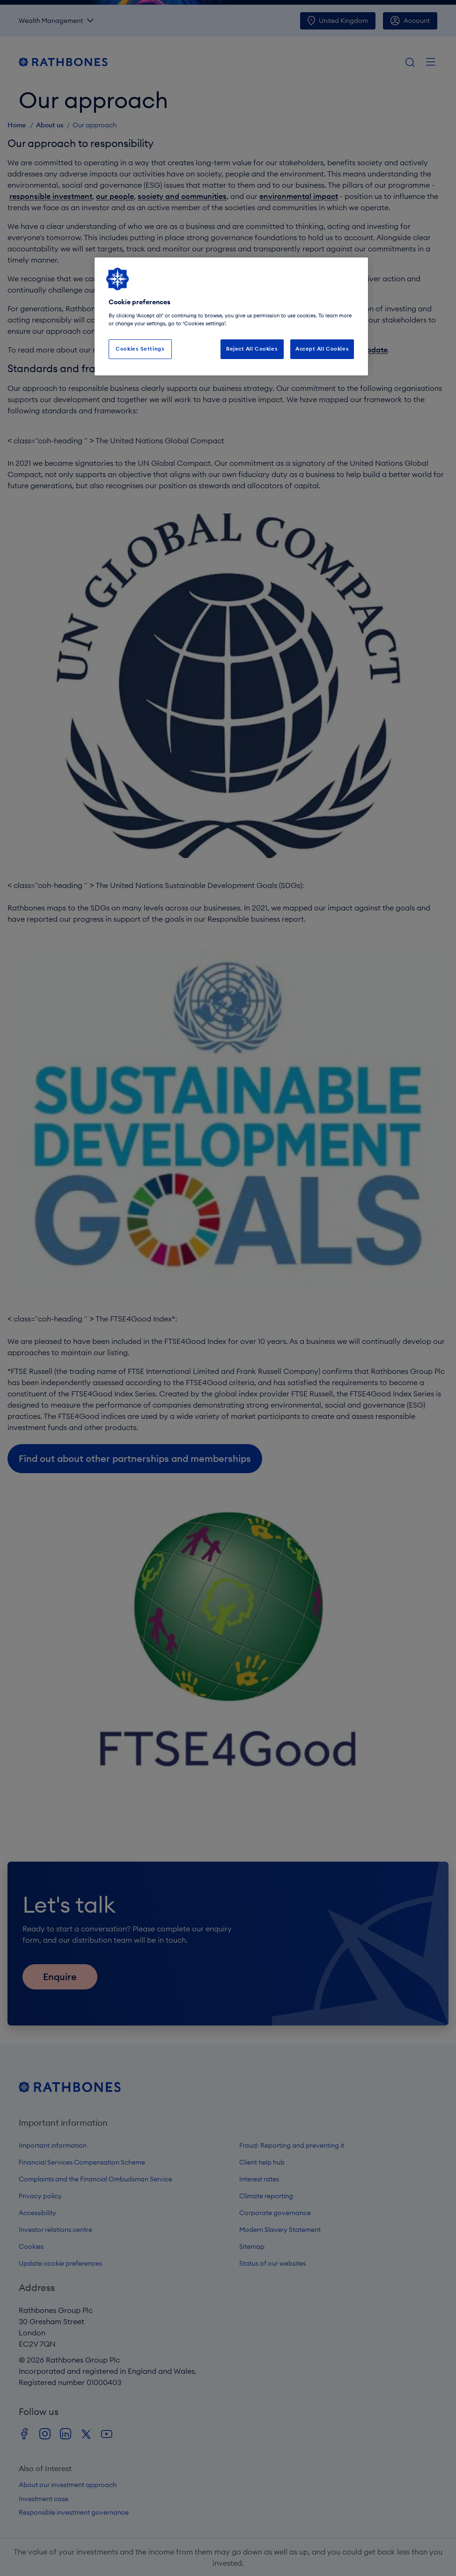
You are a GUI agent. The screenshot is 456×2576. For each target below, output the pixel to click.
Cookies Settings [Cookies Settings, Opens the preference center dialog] (140, 348)
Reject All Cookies (252, 348)
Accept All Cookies (322, 348)
